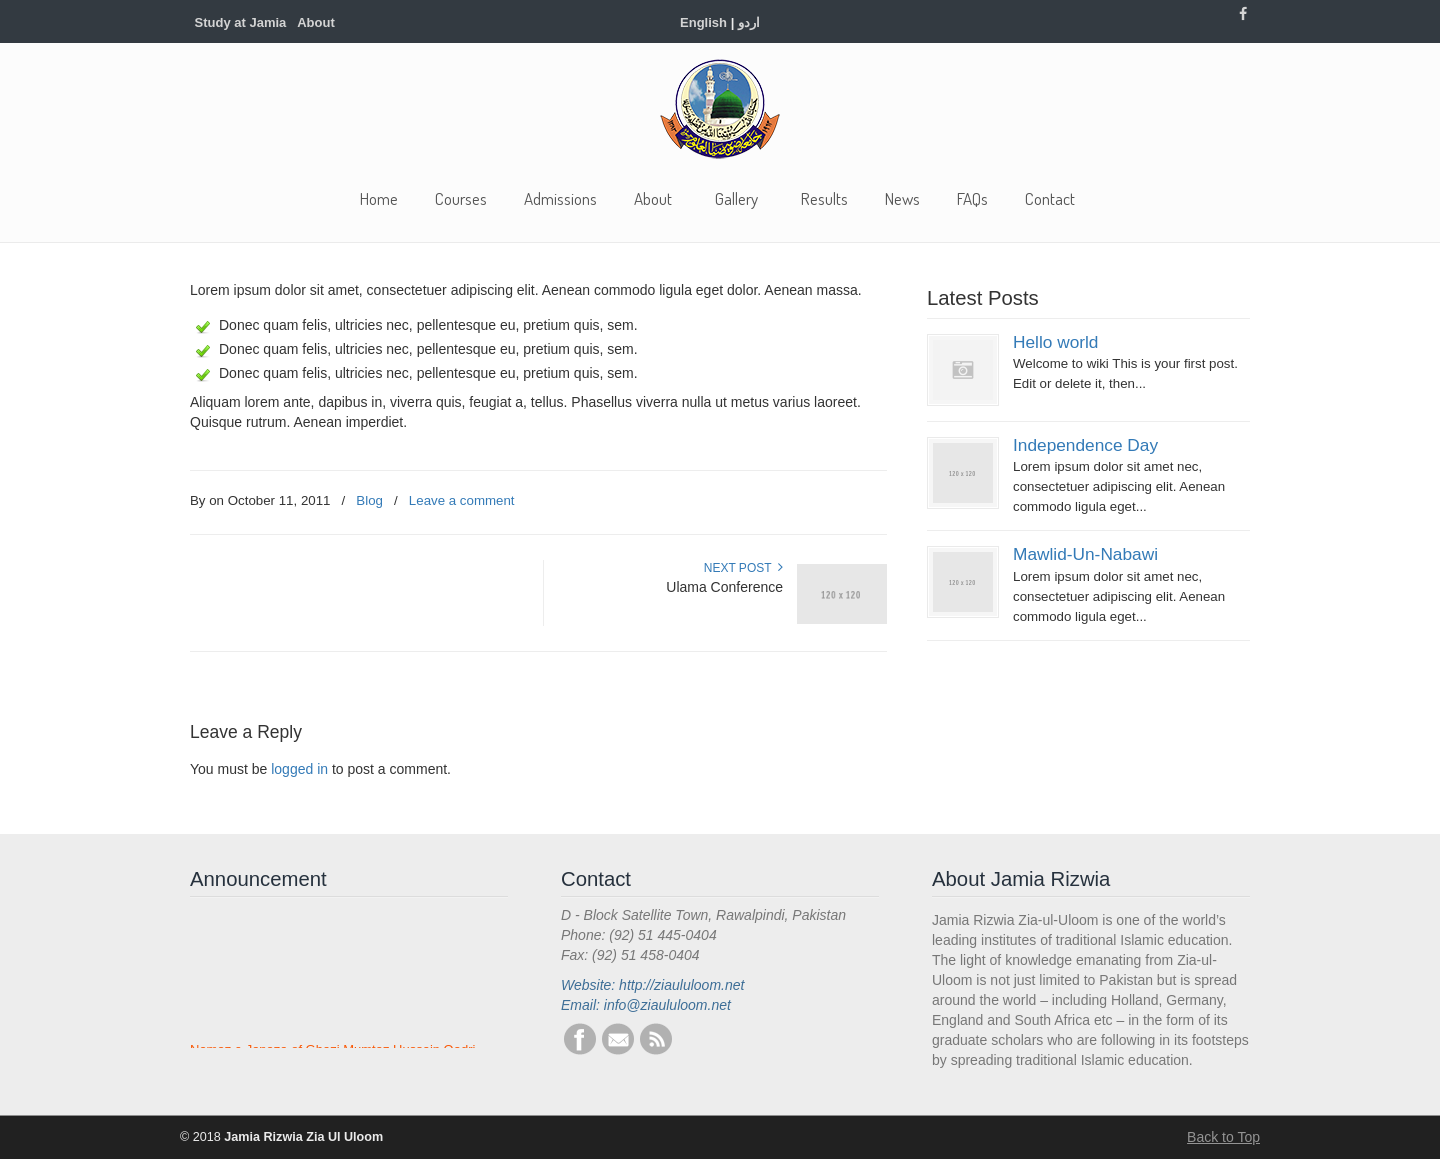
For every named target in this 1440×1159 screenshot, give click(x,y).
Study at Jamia (241, 22)
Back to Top (1223, 1137)
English (703, 22)
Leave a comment (462, 500)
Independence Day (1085, 445)
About (316, 22)
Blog (369, 500)
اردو (749, 22)
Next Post (743, 568)
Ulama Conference (724, 587)
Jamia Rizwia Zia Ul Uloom (720, 109)
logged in (299, 769)
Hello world (1055, 342)
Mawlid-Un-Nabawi (1085, 554)
